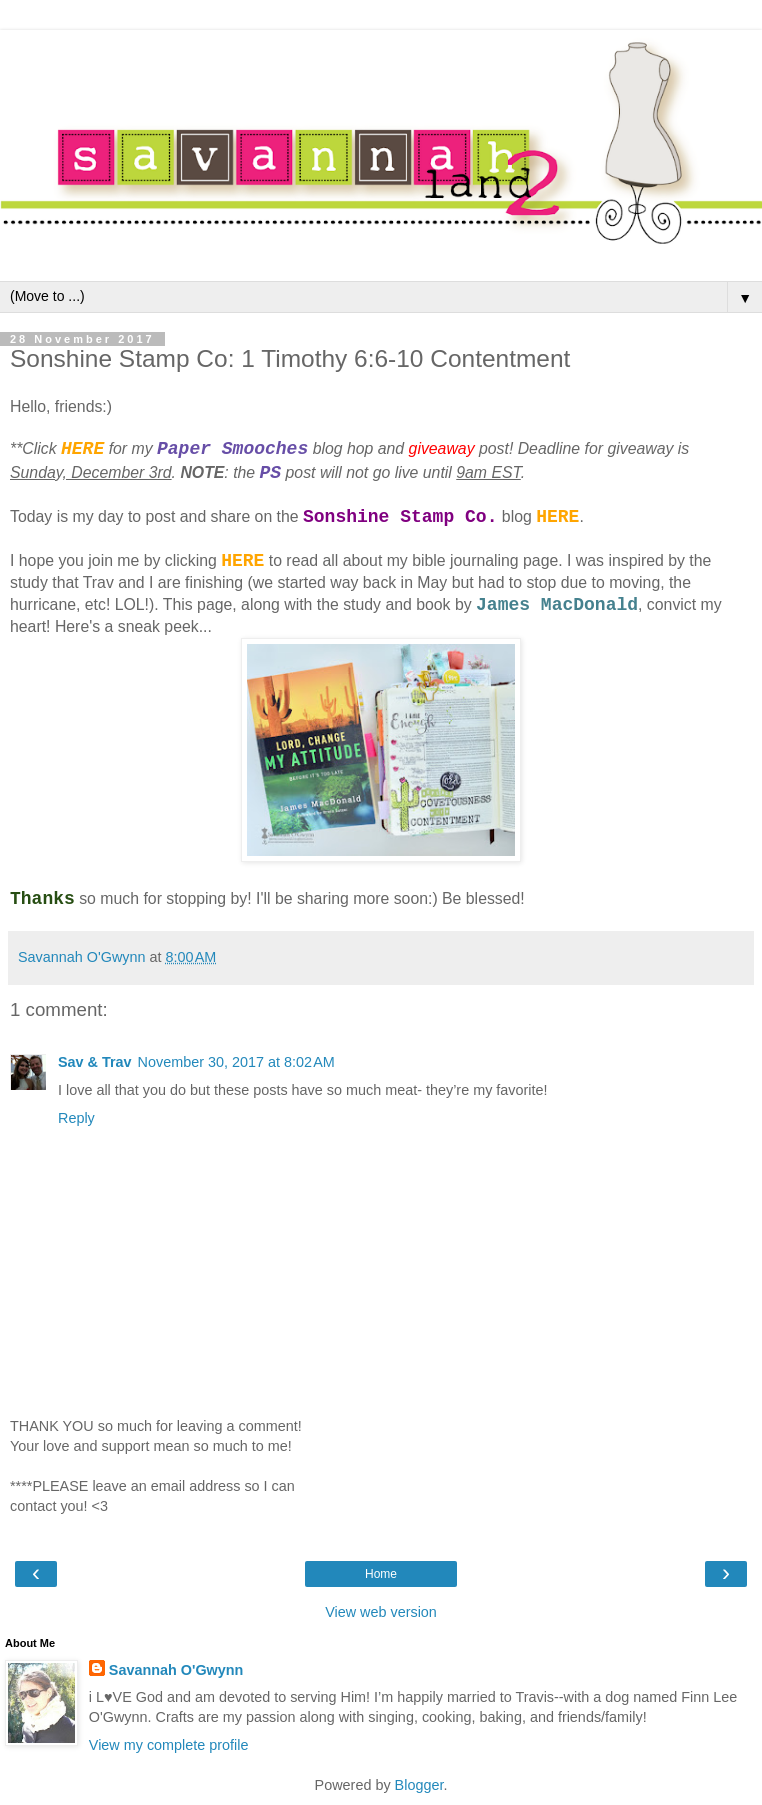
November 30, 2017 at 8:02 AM (236, 1062)
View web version (381, 1612)
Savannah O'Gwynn (176, 1670)
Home (381, 1574)
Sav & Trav (95, 1062)
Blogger (419, 1785)
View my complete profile (169, 1745)
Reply (76, 1118)
